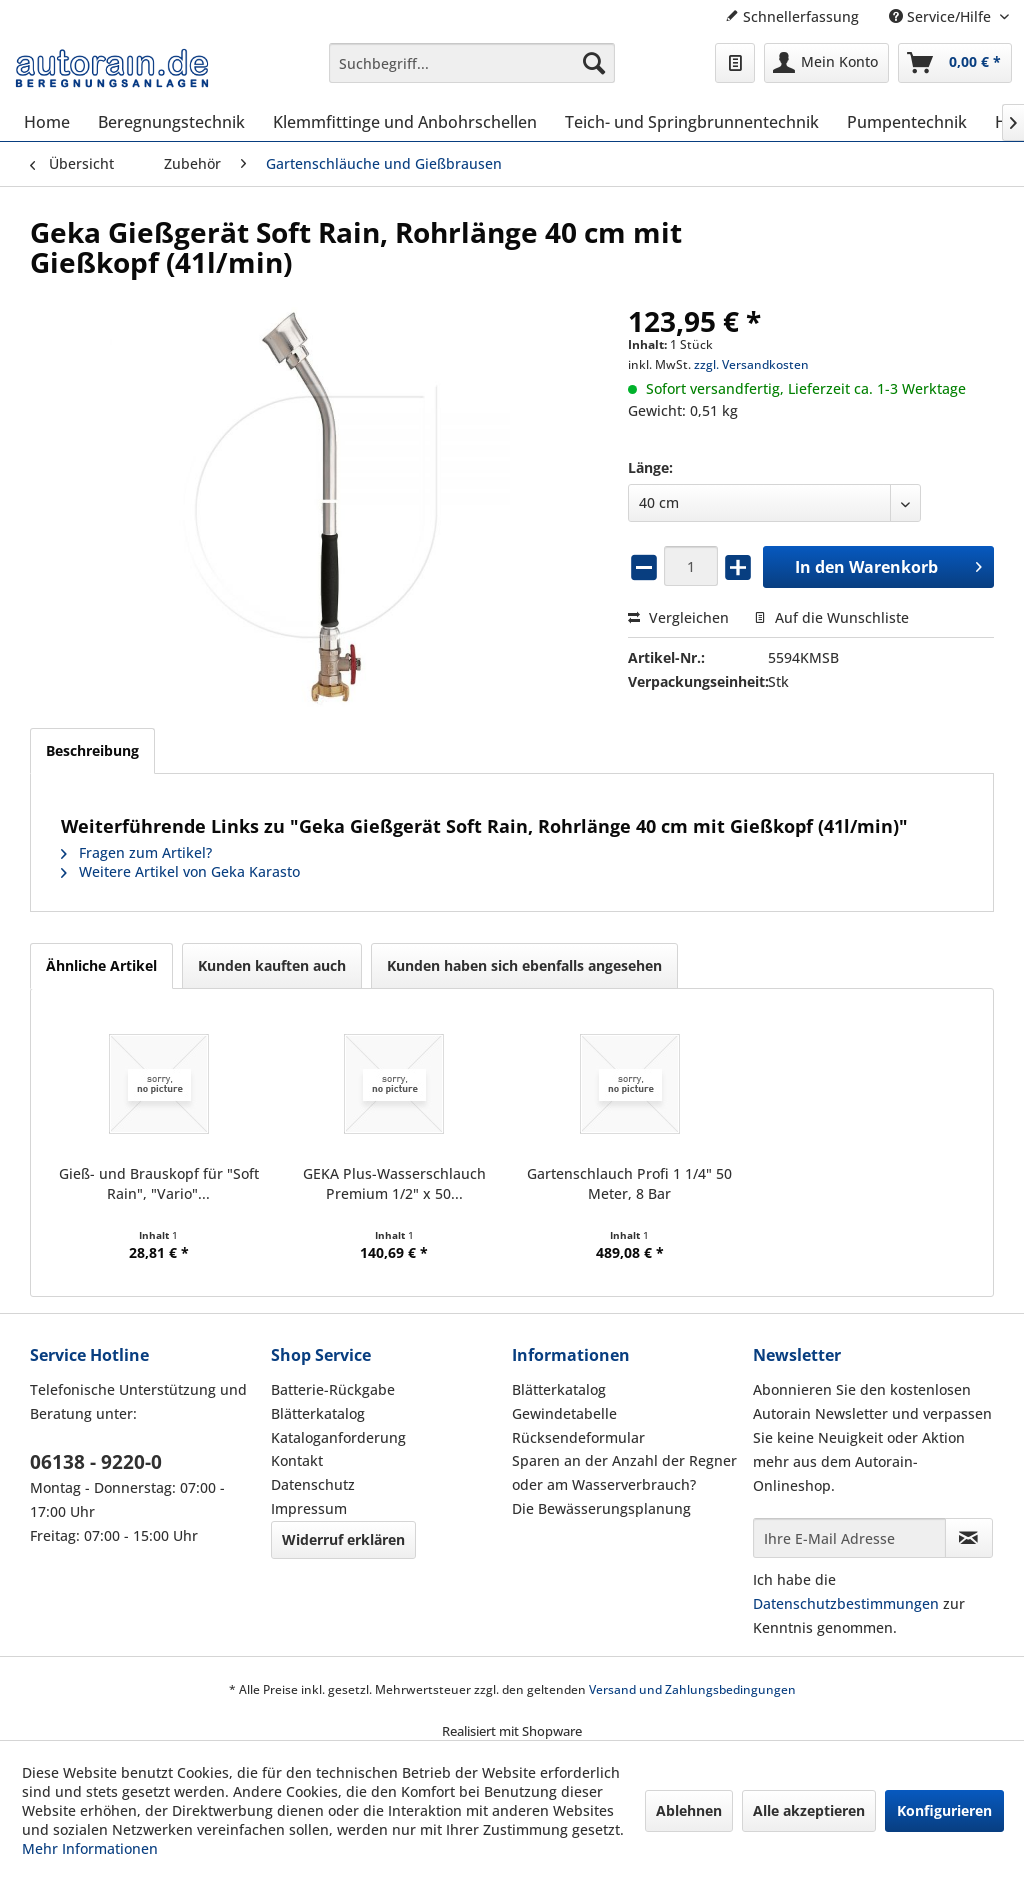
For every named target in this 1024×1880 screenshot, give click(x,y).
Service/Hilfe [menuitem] (942, 16)
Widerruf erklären (343, 1539)
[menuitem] (472, 63)
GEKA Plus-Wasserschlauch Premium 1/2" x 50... (394, 1183)
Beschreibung (92, 750)
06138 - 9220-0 (96, 1462)
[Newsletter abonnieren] (969, 1538)
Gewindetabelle (564, 1413)
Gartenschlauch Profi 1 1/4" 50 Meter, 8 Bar (629, 1183)
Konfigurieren (944, 1810)
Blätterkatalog (318, 1413)
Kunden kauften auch (272, 965)
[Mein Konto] (826, 63)
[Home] (47, 122)
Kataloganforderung (338, 1437)
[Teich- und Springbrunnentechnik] (692, 122)
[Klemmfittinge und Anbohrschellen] (405, 122)
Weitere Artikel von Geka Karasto (180, 871)
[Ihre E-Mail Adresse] (849, 1538)
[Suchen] (594, 63)
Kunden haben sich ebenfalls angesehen (524, 965)
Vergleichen (678, 617)
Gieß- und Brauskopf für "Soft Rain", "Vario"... (159, 1183)
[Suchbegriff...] (472, 63)
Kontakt (297, 1460)
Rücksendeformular (578, 1437)
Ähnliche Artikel (101, 965)
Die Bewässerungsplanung (601, 1508)
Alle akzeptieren (809, 1810)
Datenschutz (313, 1484)
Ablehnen (689, 1810)
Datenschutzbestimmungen (846, 1603)
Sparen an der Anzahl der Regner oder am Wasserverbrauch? (624, 1472)
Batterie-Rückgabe (333, 1389)
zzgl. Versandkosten (751, 364)
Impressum (309, 1508)
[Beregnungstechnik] (171, 122)
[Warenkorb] (955, 63)
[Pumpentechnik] (907, 122)
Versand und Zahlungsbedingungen (692, 1689)
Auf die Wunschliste (831, 617)
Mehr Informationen (90, 1848)
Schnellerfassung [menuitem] (792, 16)
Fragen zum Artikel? (136, 852)
